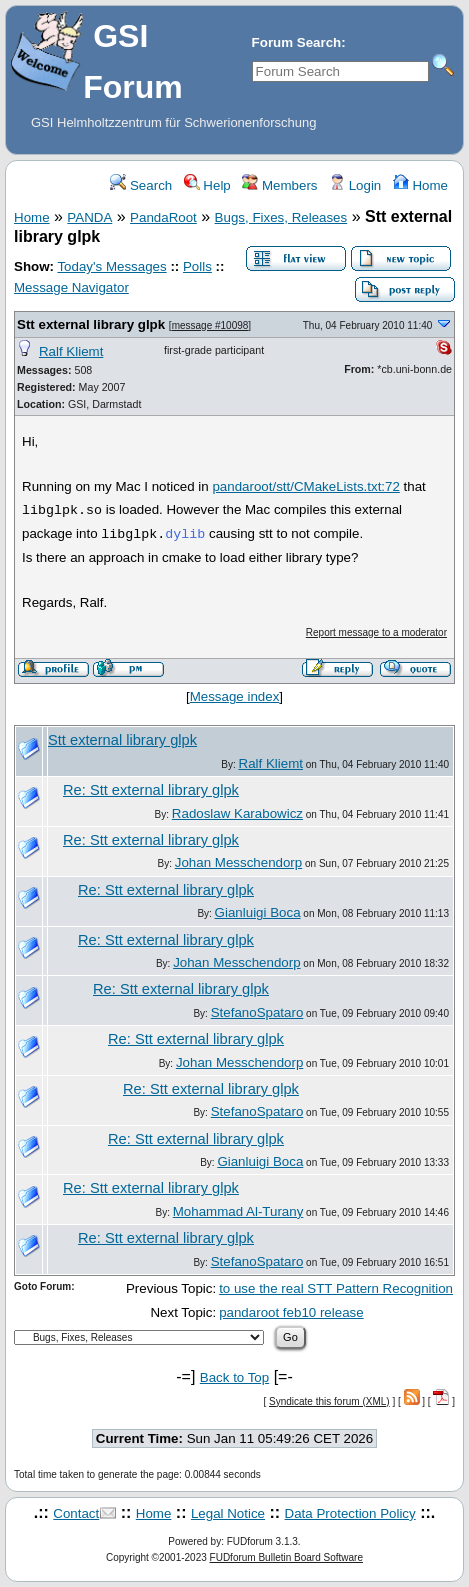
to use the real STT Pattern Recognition (336, 1288)
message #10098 (210, 325)
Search (141, 185)
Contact (76, 1513)
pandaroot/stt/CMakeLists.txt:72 (305, 486)
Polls (197, 266)
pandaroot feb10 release (291, 1312)
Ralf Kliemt (71, 351)
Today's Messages (111, 266)
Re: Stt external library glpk (151, 790)
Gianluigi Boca (258, 912)
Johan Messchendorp (238, 862)
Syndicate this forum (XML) (329, 1401)
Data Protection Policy (350, 1513)
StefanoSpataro (257, 1012)
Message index (235, 696)
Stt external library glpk (91, 324)
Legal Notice (228, 1513)
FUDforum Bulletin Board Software (286, 1557)
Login (355, 185)
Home (420, 185)
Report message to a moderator (376, 632)
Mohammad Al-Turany (238, 1211)
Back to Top (234, 1377)
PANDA (89, 217)
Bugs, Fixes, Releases (281, 217)
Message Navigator (71, 287)
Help (207, 185)
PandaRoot (163, 217)
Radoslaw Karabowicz (237, 813)
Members (279, 185)
